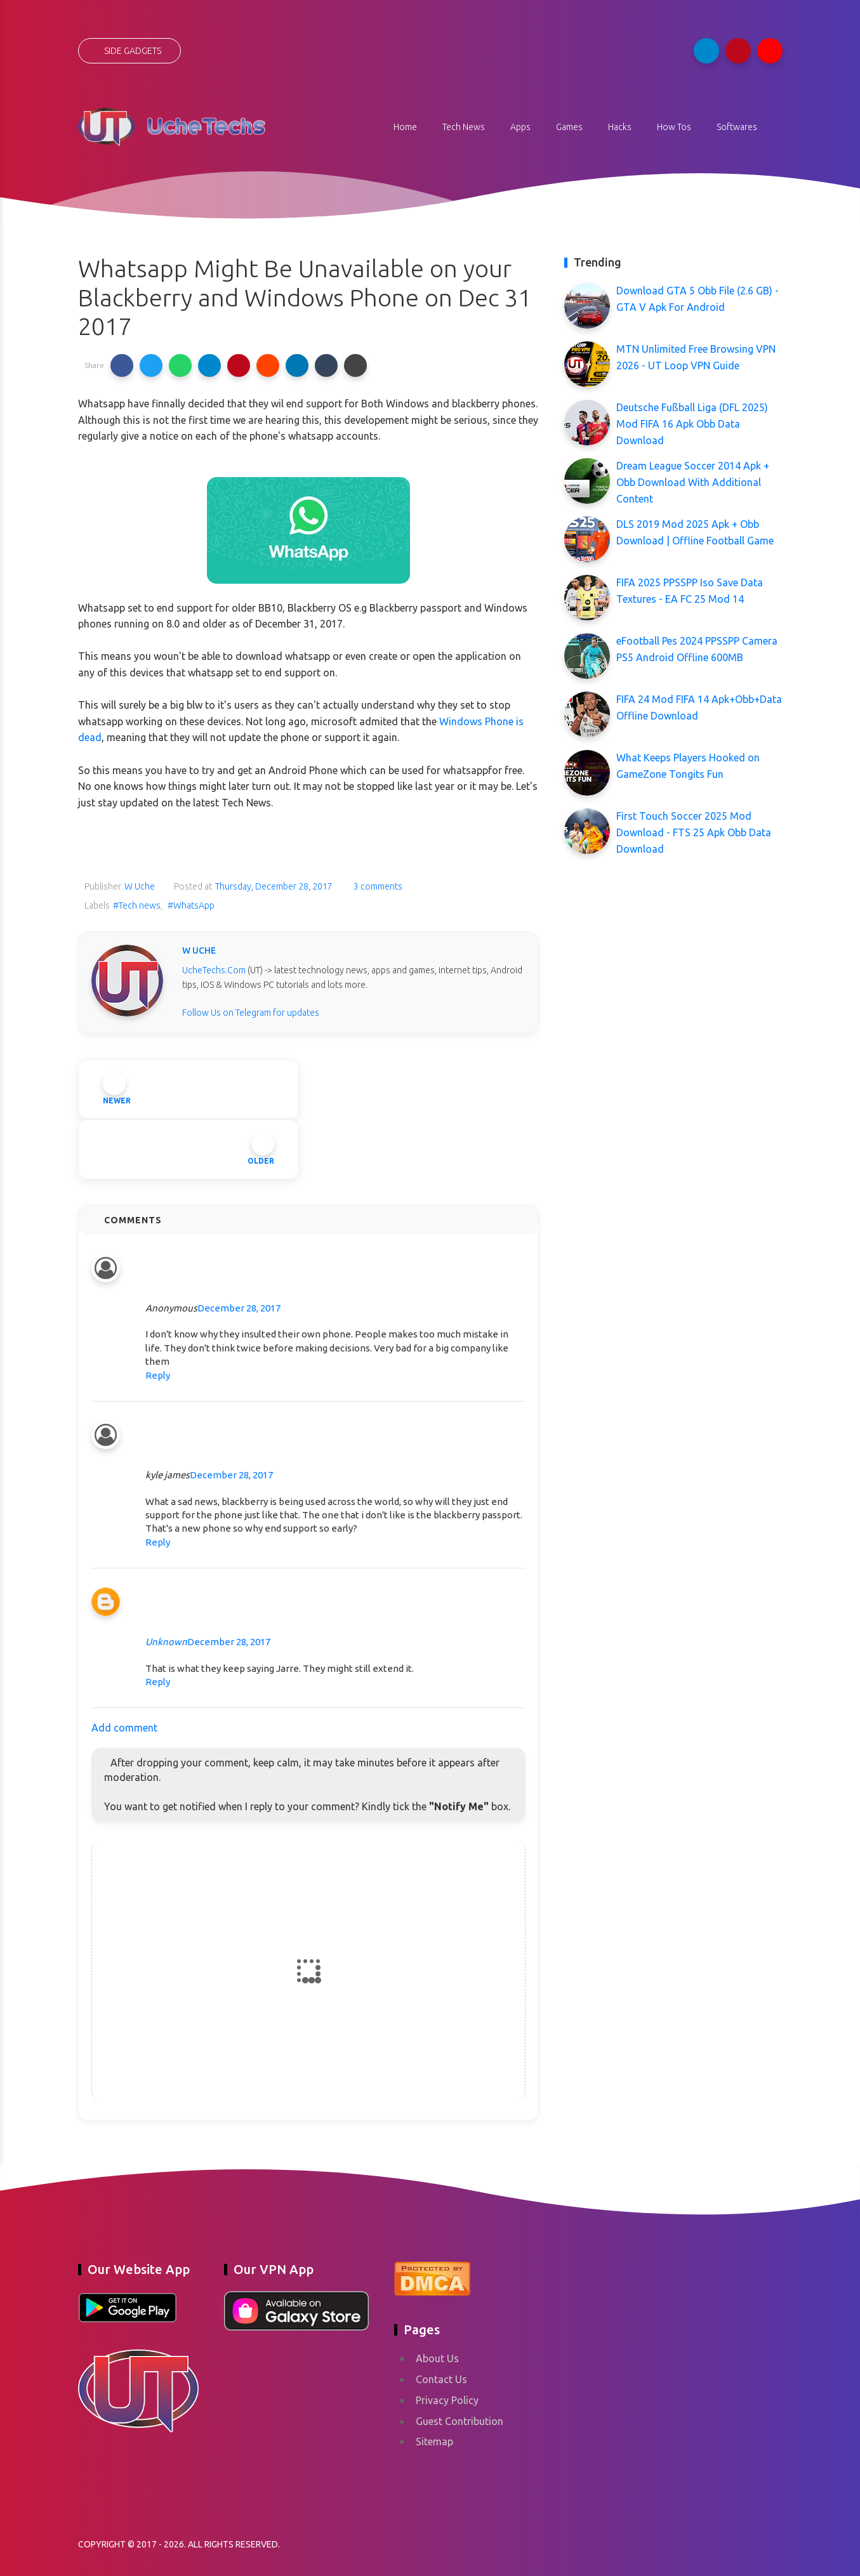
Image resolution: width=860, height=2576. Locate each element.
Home (405, 127)
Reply (157, 1375)
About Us (437, 2358)
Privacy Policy (447, 2400)
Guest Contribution (459, 2421)
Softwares (737, 127)
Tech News (463, 127)
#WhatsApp (191, 905)
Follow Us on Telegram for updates (250, 1013)
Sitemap (434, 2441)
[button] (121, 365)
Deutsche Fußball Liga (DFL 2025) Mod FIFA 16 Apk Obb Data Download (692, 423)
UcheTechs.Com (214, 970)
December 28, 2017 (239, 1308)
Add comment (124, 1727)
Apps (520, 127)
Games (569, 127)
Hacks (620, 127)
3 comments (377, 886)
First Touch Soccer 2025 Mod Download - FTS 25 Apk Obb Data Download (693, 832)
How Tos (674, 127)
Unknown (166, 1641)
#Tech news (137, 905)
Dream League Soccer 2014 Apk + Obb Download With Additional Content (692, 482)
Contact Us (441, 2379)
